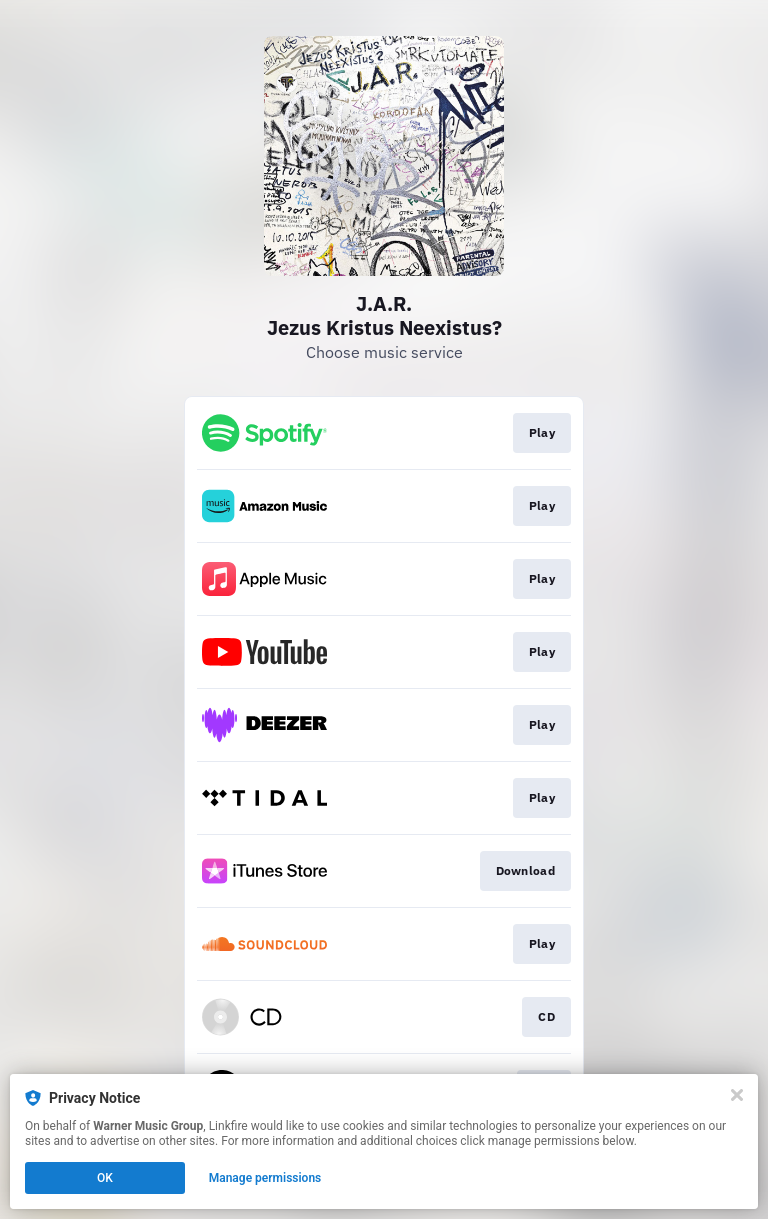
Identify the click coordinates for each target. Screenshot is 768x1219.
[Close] (737, 1095)
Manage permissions (265, 1178)
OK (105, 1178)
